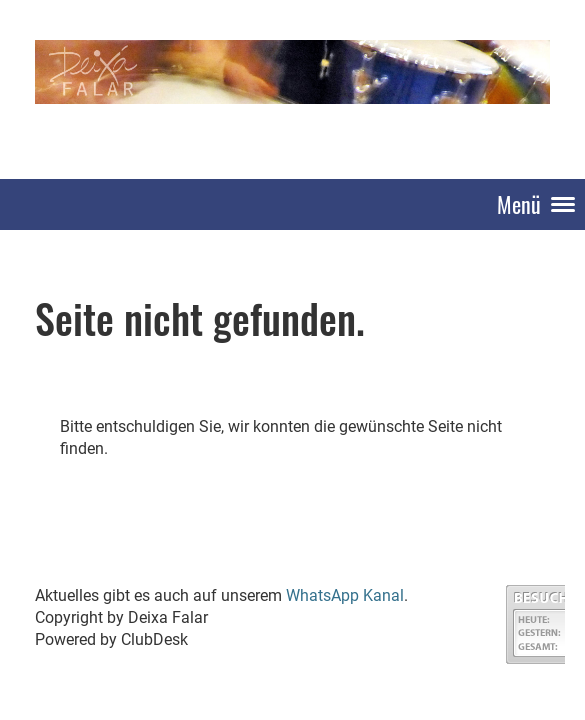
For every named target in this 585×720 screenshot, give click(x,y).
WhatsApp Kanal (345, 595)
